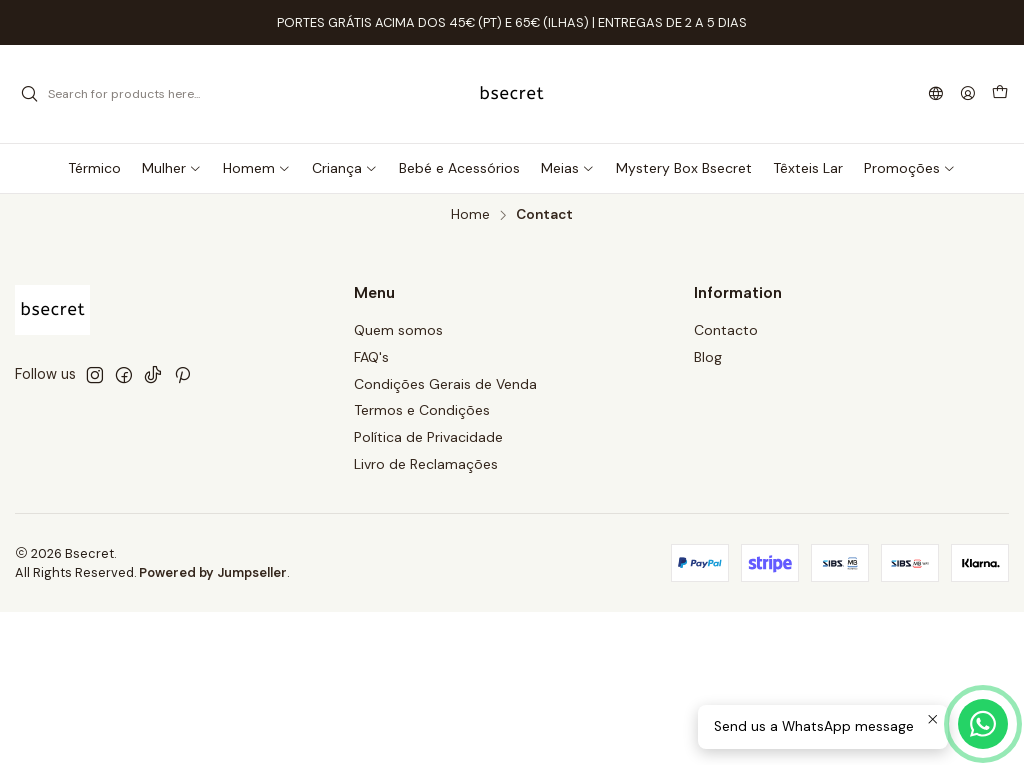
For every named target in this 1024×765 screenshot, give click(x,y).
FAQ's (371, 357)
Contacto (726, 330)
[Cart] (1000, 94)
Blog (708, 357)
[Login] (968, 94)
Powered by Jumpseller (213, 572)
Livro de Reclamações (426, 464)
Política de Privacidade (428, 437)
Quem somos (398, 330)
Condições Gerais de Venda (445, 384)
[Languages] (936, 94)
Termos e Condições (422, 410)
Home (470, 215)
